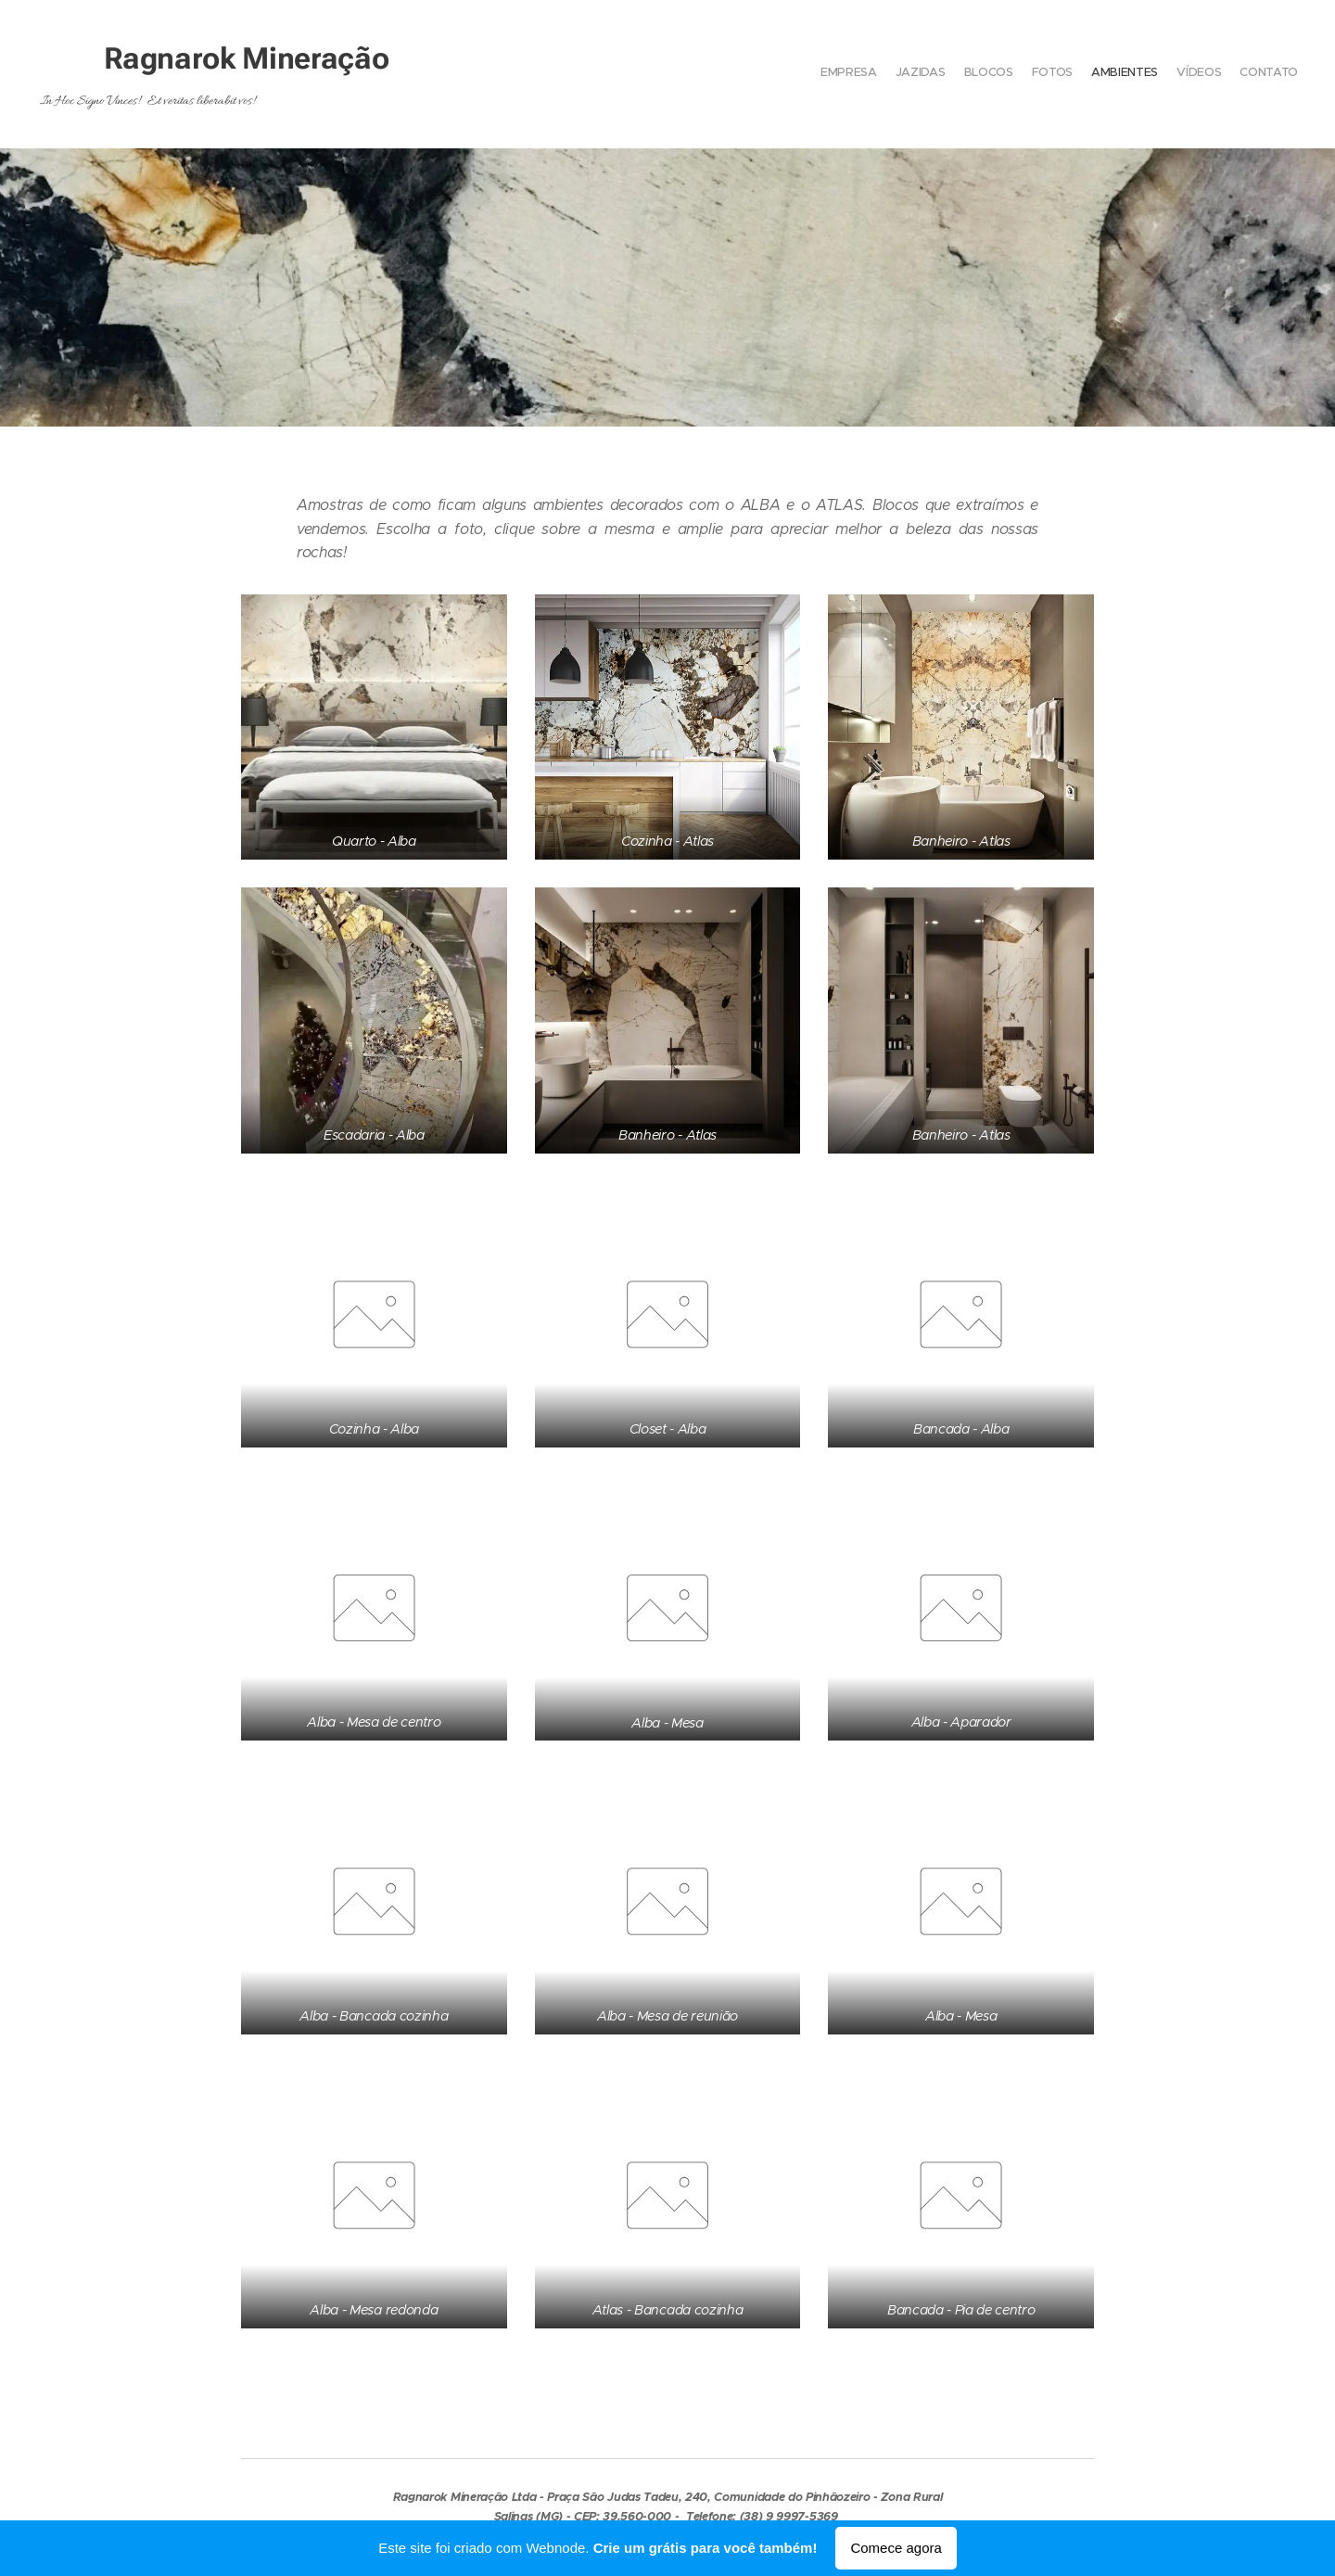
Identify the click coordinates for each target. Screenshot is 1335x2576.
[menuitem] (1189, 74)
